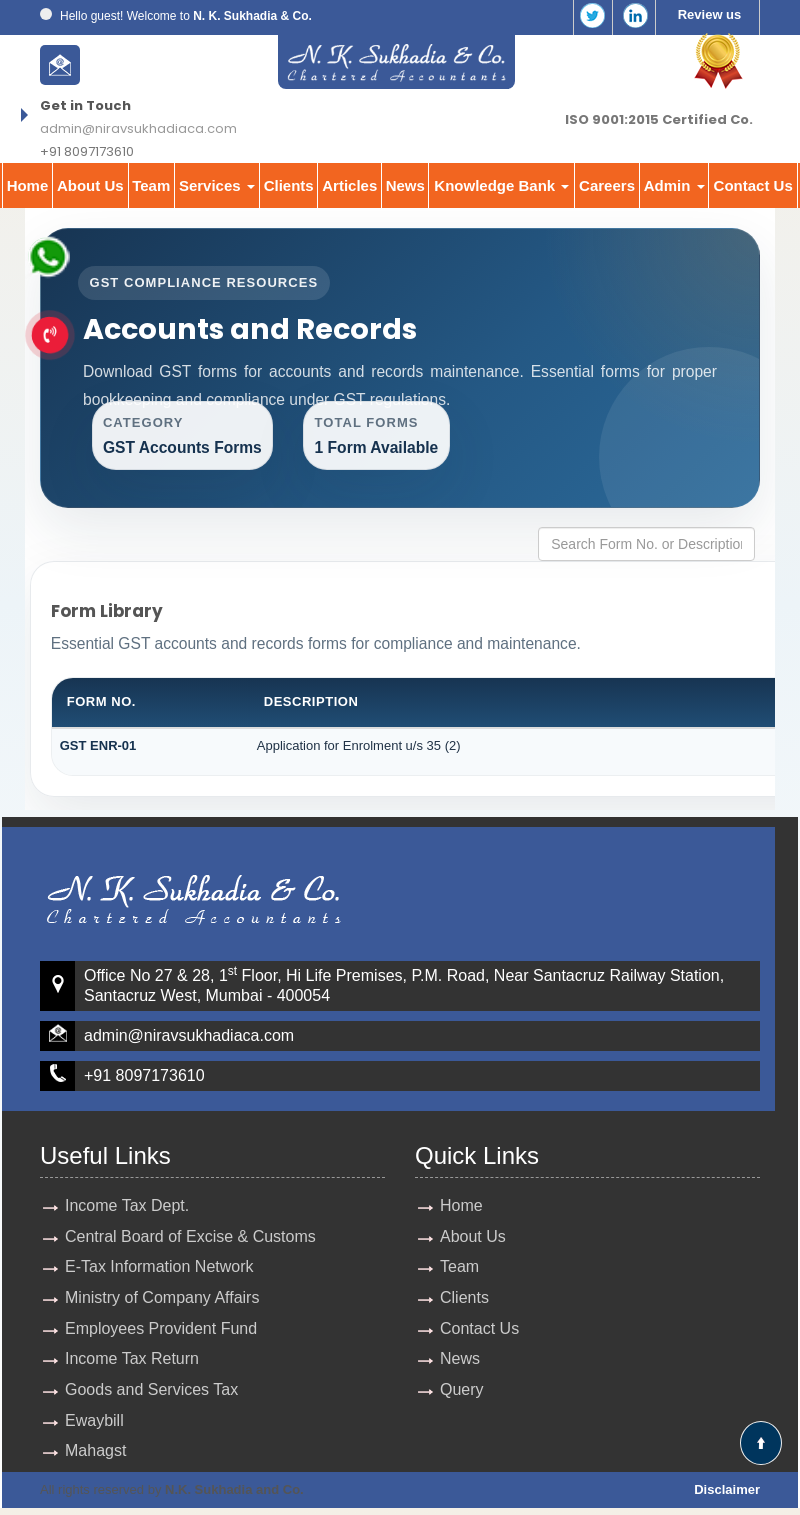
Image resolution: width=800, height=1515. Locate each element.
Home (28, 185)
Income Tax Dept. (127, 1209)
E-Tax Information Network (159, 1271)
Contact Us (753, 185)
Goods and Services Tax (151, 1395)
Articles (349, 185)
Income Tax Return (132, 1364)
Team (151, 185)
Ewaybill (94, 1426)
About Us (90, 185)
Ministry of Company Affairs (162, 1302)
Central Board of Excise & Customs (190, 1240)
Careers (607, 185)
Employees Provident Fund (161, 1333)
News (405, 185)
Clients (289, 185)
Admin (674, 185)
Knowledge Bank (501, 185)
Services (217, 185)
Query (462, 1395)
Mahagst (95, 1457)
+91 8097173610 (144, 1079)
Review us (710, 14)
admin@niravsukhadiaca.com (138, 128)
